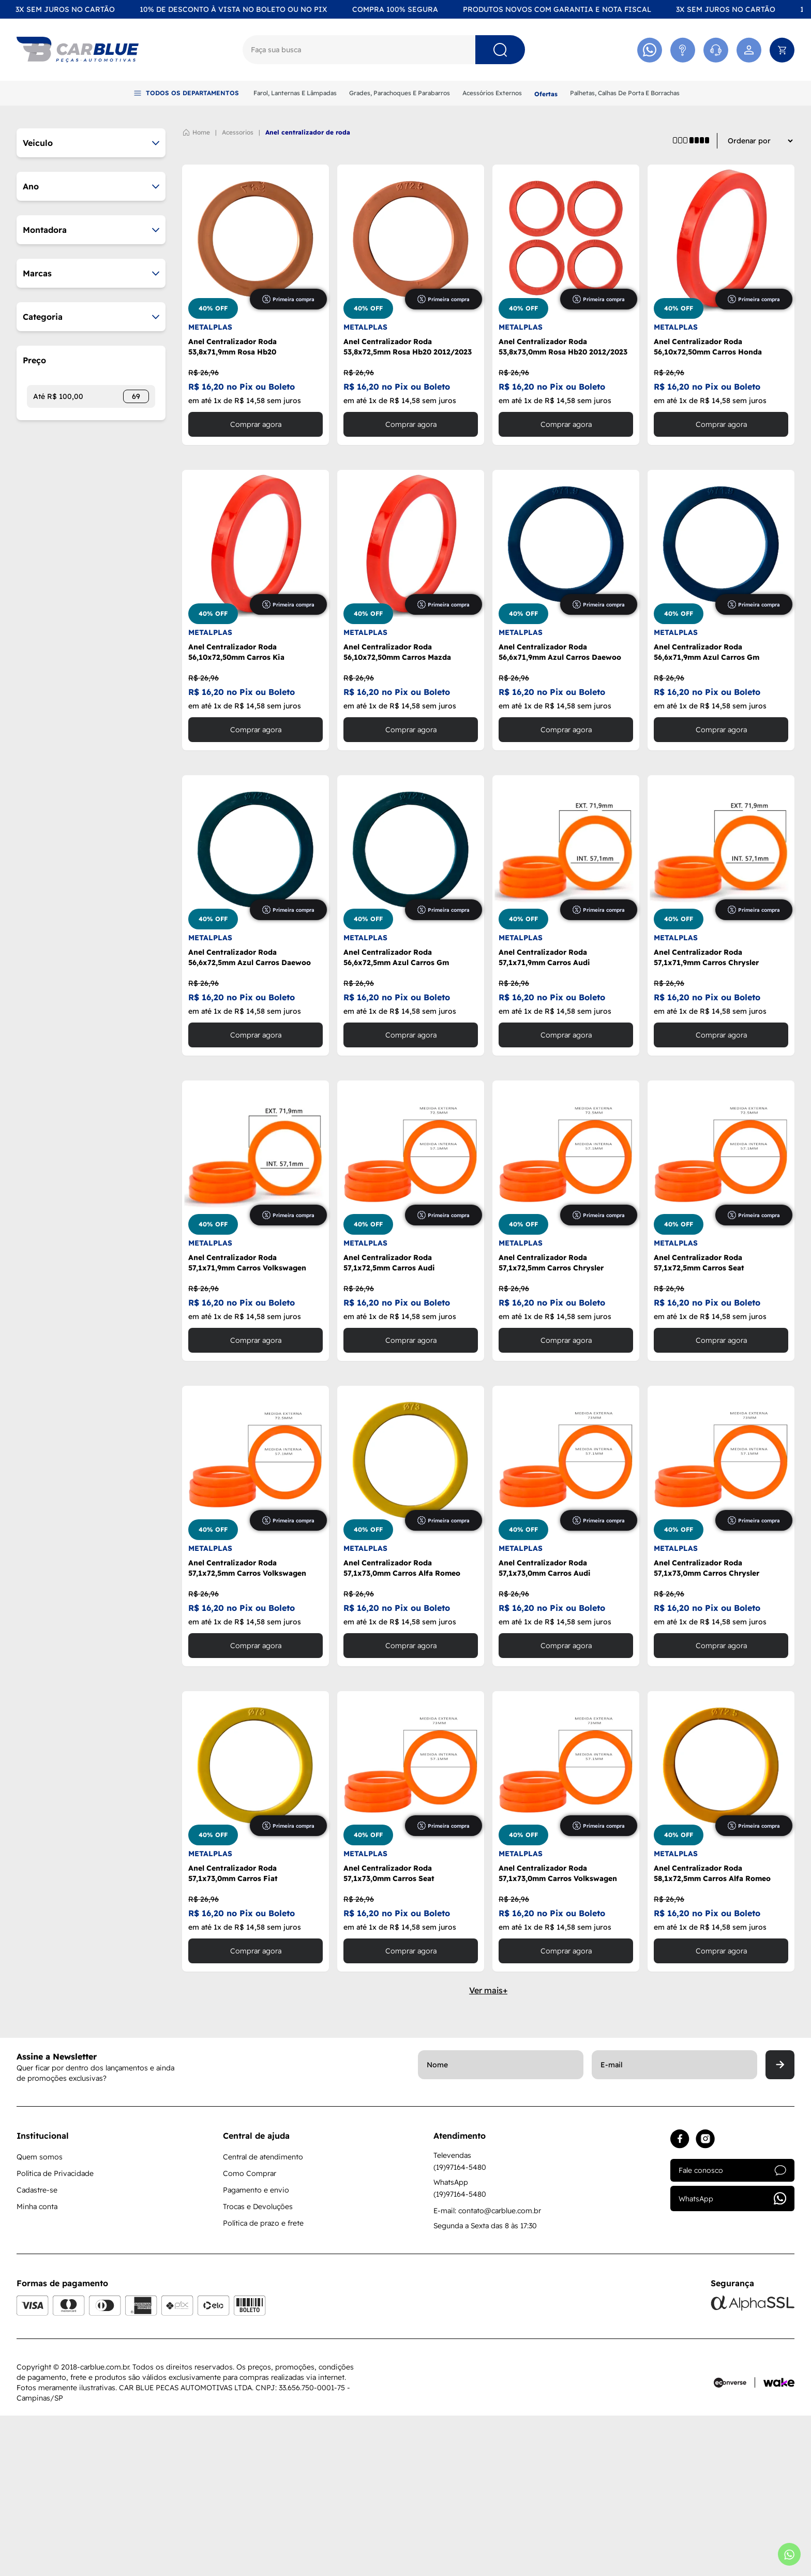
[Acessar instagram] (705, 2299)
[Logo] (78, 50)
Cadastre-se (37, 2350)
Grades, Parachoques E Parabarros (399, 93)
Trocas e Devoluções (258, 2367)
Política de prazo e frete (263, 2383)
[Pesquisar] (500, 49)
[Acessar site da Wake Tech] (778, 2543)
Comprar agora (255, 584)
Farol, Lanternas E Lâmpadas (295, 93)
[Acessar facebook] (679, 2299)
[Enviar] (779, 2225)
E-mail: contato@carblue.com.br (487, 2371)
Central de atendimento (263, 2317)
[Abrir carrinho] (782, 50)
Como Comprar (249, 2333)
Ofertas (546, 94)
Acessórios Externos (492, 93)
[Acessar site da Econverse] (734, 2543)
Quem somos (40, 2317)
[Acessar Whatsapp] (649, 50)
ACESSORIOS (237, 293)
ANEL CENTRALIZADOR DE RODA (307, 293)
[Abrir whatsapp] (789, 2554)
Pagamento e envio (256, 2350)
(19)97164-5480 (459, 2327)
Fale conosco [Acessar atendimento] (732, 2331)
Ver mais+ (488, 2150)
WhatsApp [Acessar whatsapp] (732, 2358)
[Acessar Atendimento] (682, 50)
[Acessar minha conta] (749, 50)
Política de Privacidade (55, 2333)
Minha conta (37, 2367)
